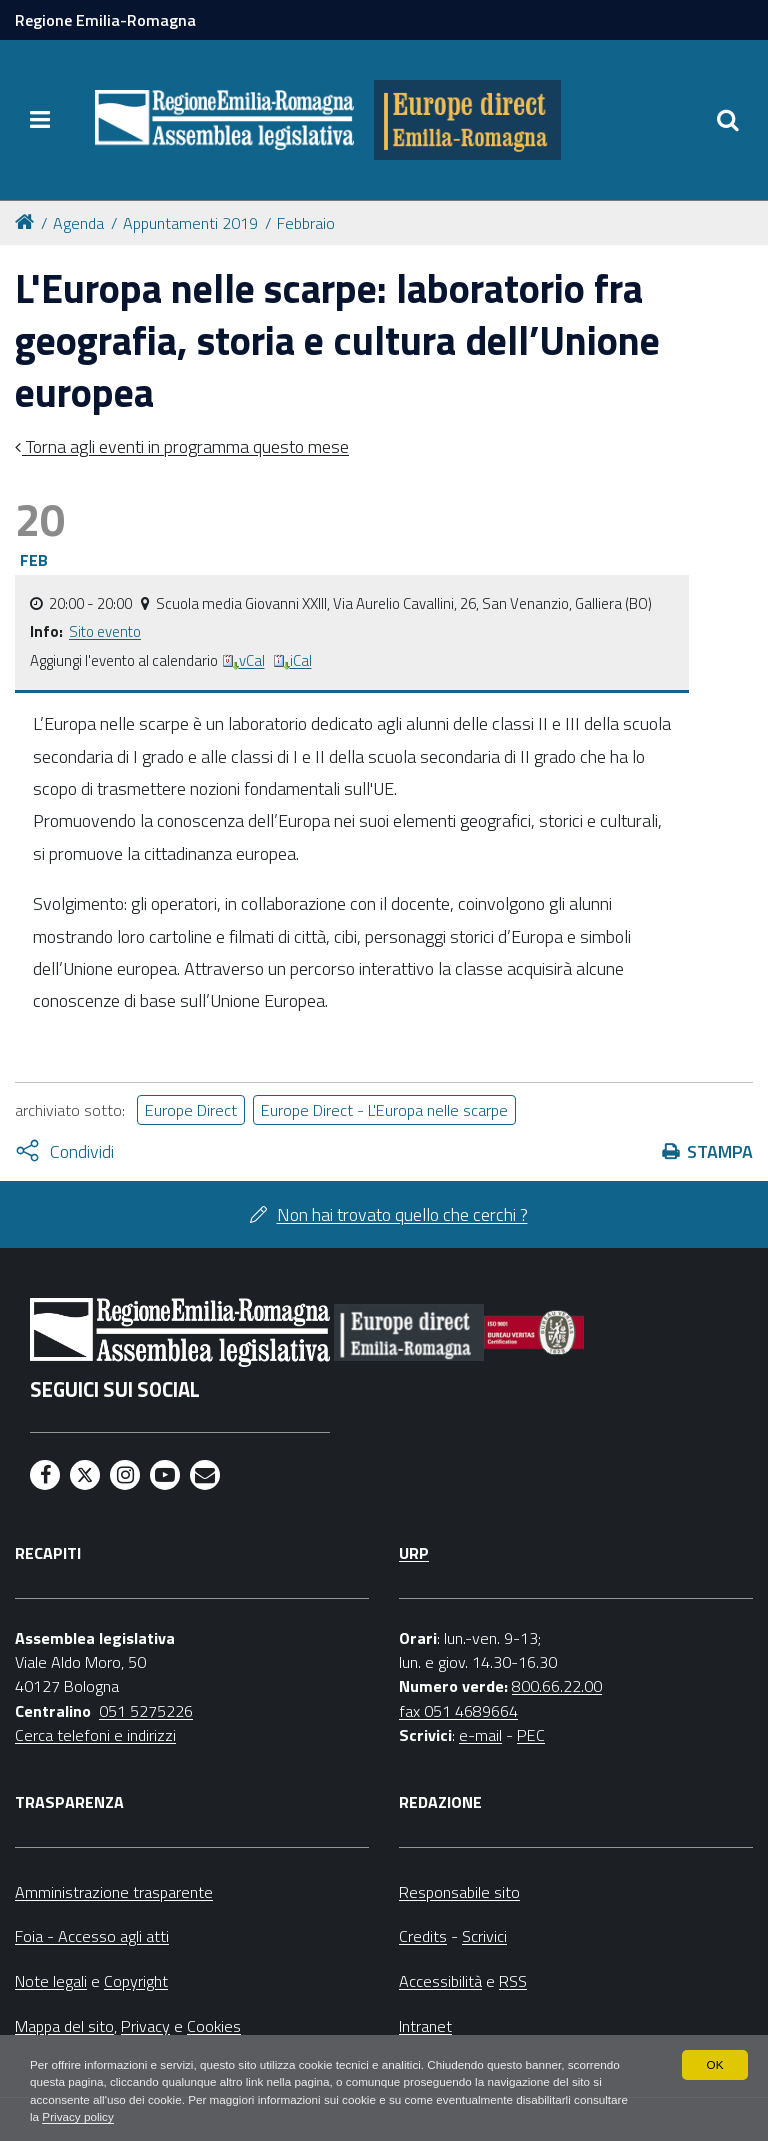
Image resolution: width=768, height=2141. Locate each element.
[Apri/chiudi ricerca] (728, 120)
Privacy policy (137, 2117)
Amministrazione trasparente (114, 1892)
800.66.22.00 (557, 1686)
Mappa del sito (64, 2026)
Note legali (51, 1981)
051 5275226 (146, 1711)
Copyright (136, 1981)
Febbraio (306, 223)
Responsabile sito (459, 1892)
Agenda (78, 223)
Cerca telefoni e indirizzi (95, 1735)
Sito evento (105, 631)
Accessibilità (440, 1981)
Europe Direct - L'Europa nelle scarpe (384, 1110)
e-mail (480, 1735)
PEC (531, 1735)
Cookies (214, 2026)
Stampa (720, 1151)
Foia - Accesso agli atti (92, 1936)
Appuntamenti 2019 (190, 223)
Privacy (145, 2026)
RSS (513, 1981)
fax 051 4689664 (458, 1711)
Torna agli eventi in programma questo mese (185, 446)
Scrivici (484, 1936)
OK (714, 2063)
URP (414, 1553)
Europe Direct (191, 1110)
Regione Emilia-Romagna (105, 20)
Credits (423, 1936)
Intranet (425, 2026)
